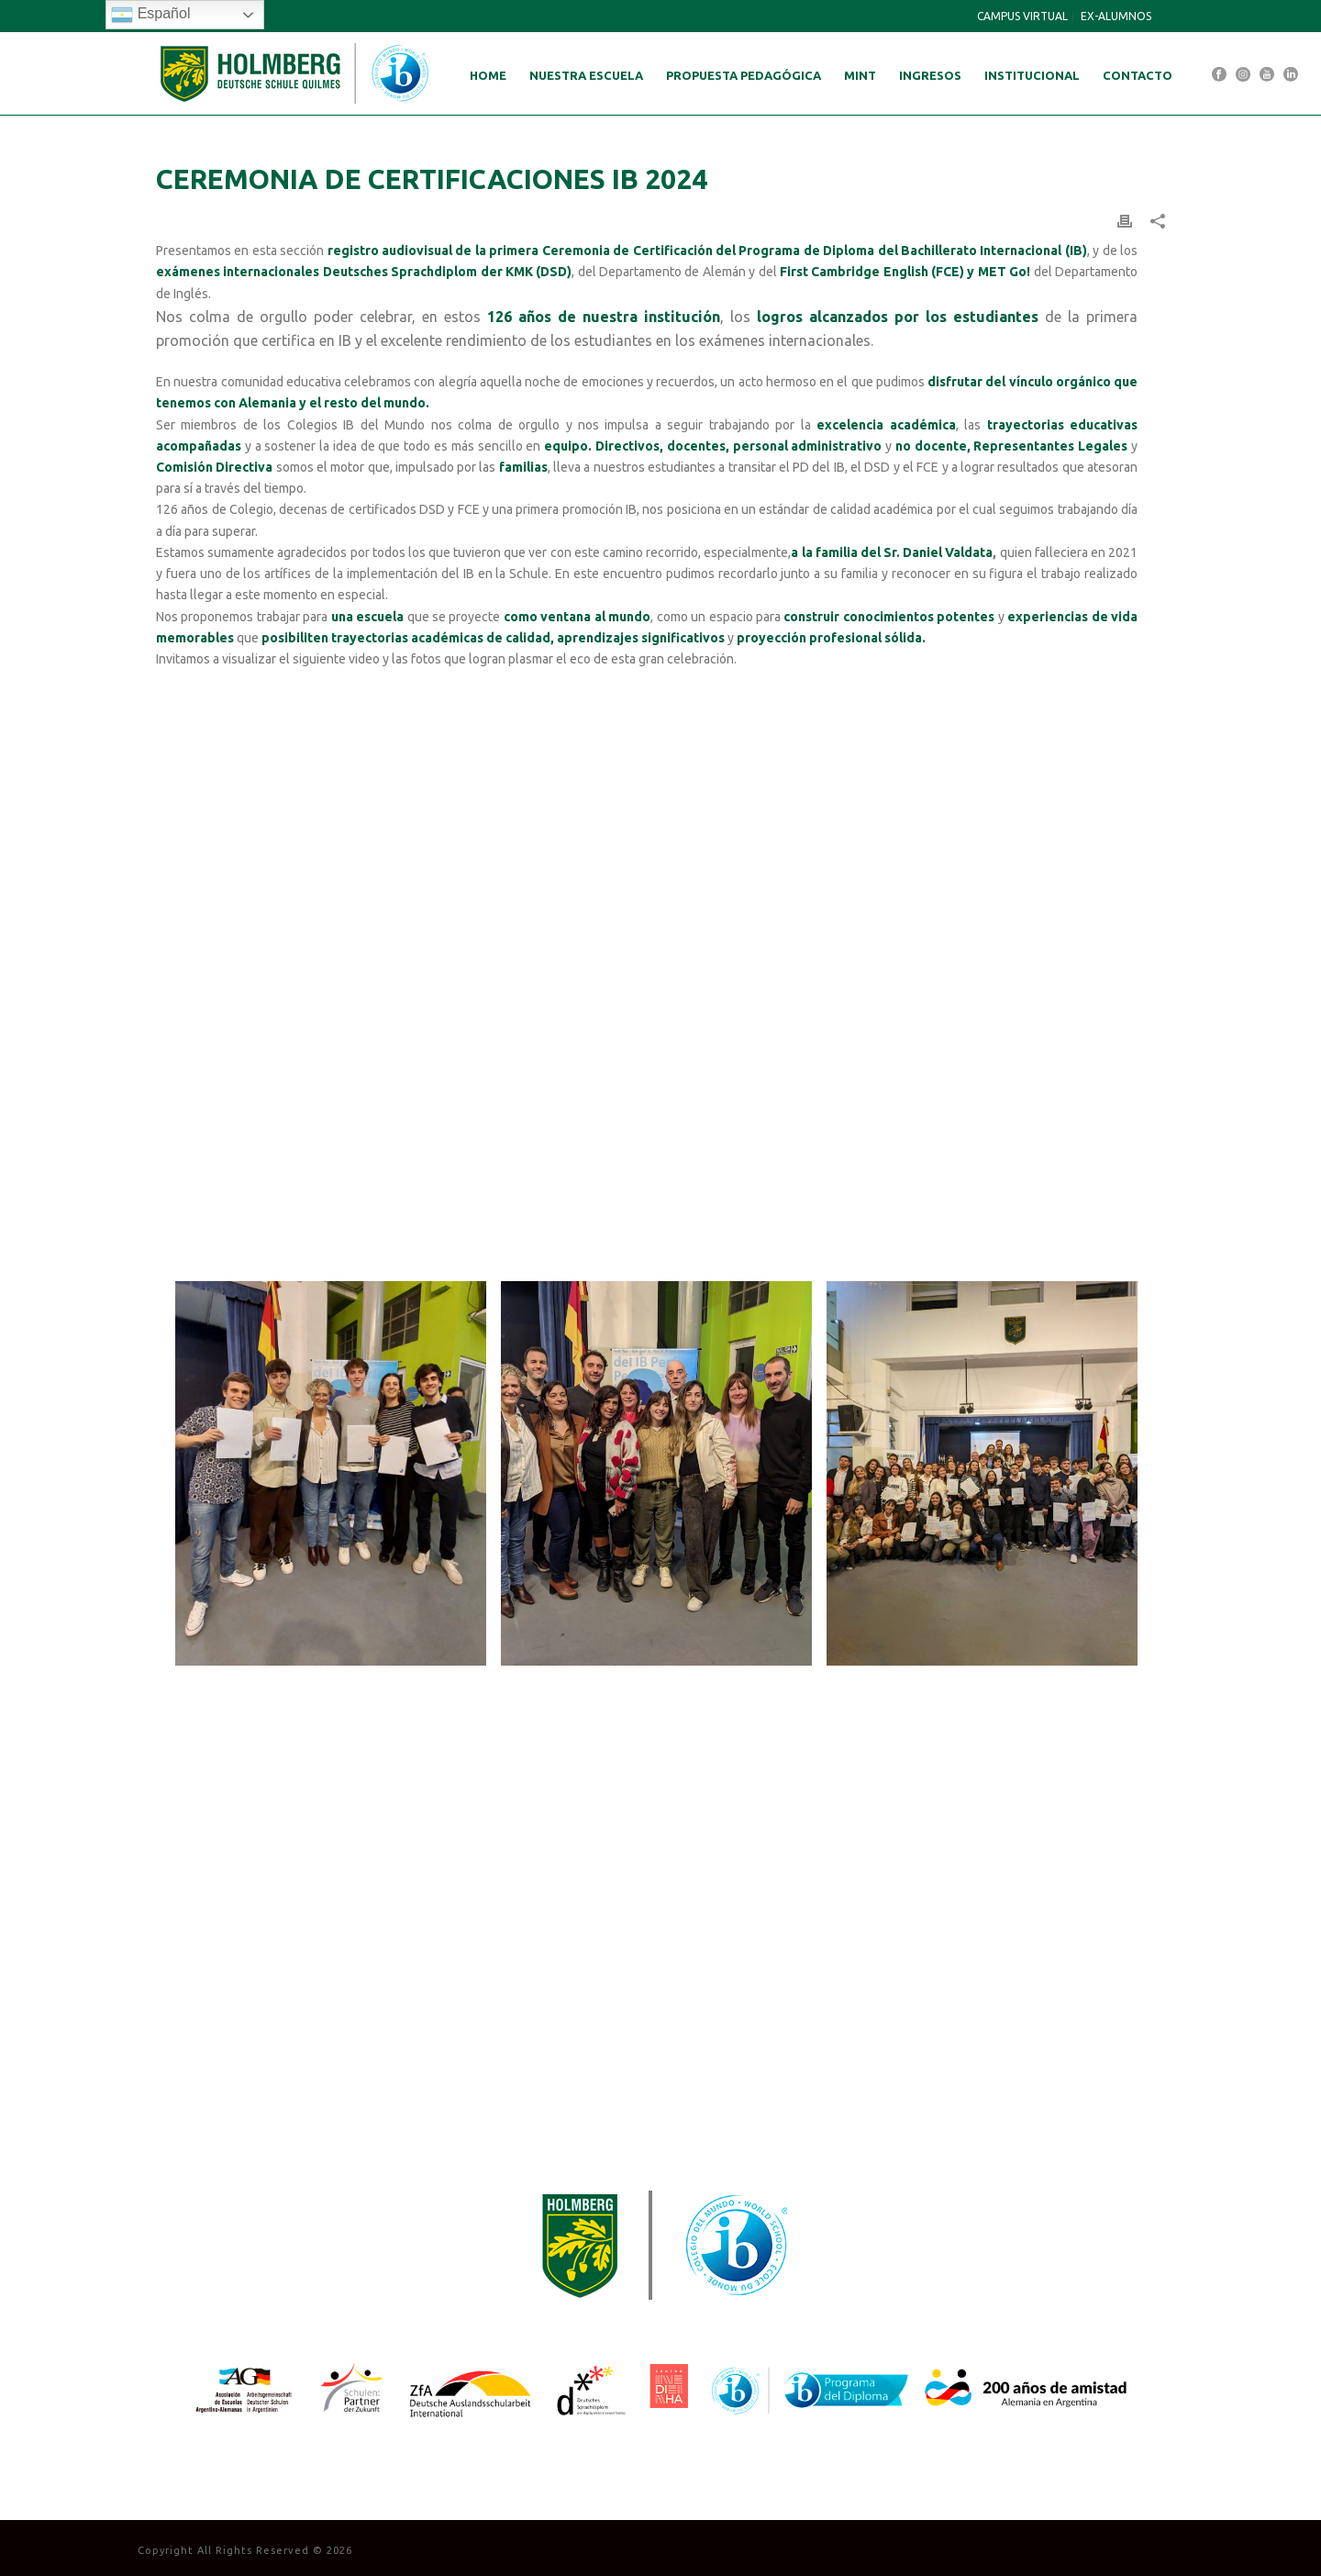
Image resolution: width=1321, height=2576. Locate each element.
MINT (860, 75)
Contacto (1137, 75)
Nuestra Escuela (586, 75)
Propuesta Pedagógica (743, 75)
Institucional (1032, 75)
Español (150, 15)
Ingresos (930, 75)
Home (488, 75)
